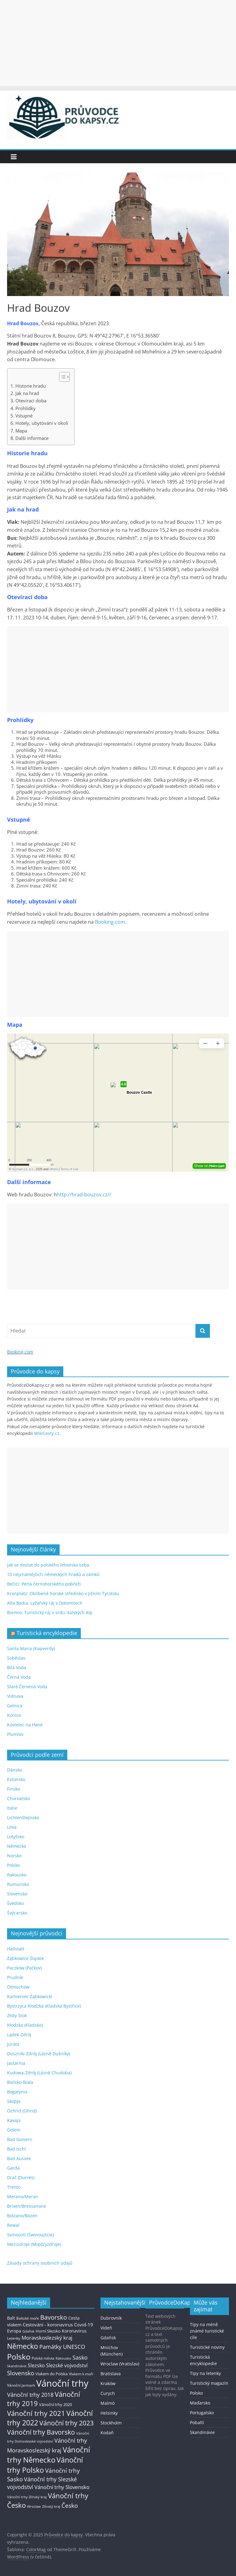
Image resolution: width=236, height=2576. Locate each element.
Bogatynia (17, 2092)
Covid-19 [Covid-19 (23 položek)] (83, 2324)
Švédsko (15, 1903)
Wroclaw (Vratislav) (119, 2364)
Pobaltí (197, 2422)
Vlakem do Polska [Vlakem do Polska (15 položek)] (51, 2373)
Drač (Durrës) (20, 2177)
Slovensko (17, 1894)
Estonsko (16, 1779)
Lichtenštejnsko (23, 1817)
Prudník (15, 1977)
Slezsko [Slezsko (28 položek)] (36, 2365)
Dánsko (14, 1770)
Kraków (108, 2383)
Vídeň (106, 2328)
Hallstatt (15, 1949)
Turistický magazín (209, 2383)
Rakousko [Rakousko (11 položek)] (63, 2358)
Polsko (13, 1865)
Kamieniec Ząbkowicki (29, 1996)
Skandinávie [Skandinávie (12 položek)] (16, 2366)
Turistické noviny (207, 2347)
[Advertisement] (118, 43)
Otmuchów (18, 1987)
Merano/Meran (22, 2196)
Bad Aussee (19, 2158)
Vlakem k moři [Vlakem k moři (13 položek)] (81, 2373)
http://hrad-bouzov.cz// (84, 1194)
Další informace (32, 438)
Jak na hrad (27, 393)
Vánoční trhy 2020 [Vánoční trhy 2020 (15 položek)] (55, 2404)
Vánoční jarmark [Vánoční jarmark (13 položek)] (21, 2385)
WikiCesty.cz (46, 1433)
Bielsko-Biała (20, 2082)
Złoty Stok (17, 2015)
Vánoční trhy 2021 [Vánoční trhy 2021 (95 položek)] (36, 2413)
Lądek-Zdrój (19, 2034)
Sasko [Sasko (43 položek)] (80, 2357)
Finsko (13, 1789)
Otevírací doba (30, 400)
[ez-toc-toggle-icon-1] (61, 377)
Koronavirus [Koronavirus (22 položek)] (74, 2331)
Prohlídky (25, 408)
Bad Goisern (19, 2139)
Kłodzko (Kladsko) (25, 2025)
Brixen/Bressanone (26, 2206)
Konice (14, 1715)
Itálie (12, 1808)
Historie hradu (30, 386)
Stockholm (111, 2423)
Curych (107, 2393)
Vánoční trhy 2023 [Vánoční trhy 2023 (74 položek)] (66, 2423)
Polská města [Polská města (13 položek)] (43, 2358)
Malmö (107, 2403)
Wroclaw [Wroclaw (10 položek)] (34, 2506)
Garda (13, 2168)
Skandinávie (202, 2432)
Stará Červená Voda (27, 1686)
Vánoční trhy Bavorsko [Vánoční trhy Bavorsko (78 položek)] (41, 2432)
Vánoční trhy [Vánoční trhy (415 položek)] (62, 2383)
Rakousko (16, 1875)
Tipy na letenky (205, 2373)
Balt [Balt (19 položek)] (11, 2318)
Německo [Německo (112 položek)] (22, 2346)
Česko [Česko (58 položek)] (69, 2505)
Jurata (13, 2044)
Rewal (13, 2225)
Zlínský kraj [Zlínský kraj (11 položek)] (51, 2506)
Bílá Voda (16, 1667)
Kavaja (14, 2120)
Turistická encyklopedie (47, 1633)
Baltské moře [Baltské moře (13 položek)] (27, 2318)
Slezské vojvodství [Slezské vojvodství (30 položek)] (67, 2365)
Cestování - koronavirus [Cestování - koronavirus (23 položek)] (48, 2324)
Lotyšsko (15, 1836)
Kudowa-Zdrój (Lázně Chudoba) (39, 2073)
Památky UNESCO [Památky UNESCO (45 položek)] (62, 2346)
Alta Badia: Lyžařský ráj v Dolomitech (44, 1603)
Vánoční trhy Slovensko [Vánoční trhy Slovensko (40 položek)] (61, 2487)
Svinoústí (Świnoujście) (30, 2235)
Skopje (14, 2101)
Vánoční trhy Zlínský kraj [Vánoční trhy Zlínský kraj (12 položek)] (27, 2497)
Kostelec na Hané (25, 1725)
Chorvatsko (18, 1798)
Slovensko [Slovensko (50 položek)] (20, 2373)
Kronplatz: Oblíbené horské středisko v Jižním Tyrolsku (63, 1593)
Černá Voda (19, 1677)
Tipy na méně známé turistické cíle (207, 2330)
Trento (14, 2187)
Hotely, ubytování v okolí (41, 423)
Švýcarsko (17, 1913)
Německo (16, 1846)
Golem (13, 2130)
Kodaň (107, 2433)
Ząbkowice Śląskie (25, 1958)
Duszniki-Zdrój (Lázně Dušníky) (38, 2053)
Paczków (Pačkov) (24, 1968)
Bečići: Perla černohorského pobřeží (44, 1584)
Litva (12, 1827)
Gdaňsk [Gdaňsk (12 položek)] (28, 2331)
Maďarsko (200, 2403)
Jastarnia (16, 2063)
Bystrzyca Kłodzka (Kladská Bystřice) (44, 2006)
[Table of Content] (64, 377)
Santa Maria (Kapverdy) (31, 1648)
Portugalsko (202, 2413)
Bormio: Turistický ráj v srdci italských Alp (49, 1612)
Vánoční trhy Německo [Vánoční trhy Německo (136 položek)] (48, 2455)
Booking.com (110, 922)
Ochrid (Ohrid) (22, 2111)
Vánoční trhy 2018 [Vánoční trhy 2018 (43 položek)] (30, 2394)
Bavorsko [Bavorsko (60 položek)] (53, 2317)
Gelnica (14, 1706)
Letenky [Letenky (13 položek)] (13, 2338)
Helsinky (109, 2413)
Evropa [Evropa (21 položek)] (14, 2331)
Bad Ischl (16, 2149)
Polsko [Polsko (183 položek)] (18, 2356)
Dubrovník (111, 2318)
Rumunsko (18, 1884)
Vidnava (15, 1696)
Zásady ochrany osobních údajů (40, 2263)
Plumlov (15, 1734)
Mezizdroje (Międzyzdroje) (34, 2244)
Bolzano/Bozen (22, 2215)
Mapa (21, 431)
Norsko (14, 1856)
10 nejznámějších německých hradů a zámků (53, 1574)
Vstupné (24, 416)
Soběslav (16, 1658)
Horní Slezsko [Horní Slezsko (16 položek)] (48, 2331)
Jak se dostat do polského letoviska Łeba (48, 1565)
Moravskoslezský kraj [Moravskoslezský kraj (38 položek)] (47, 2337)
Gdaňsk (108, 2338)
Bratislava (110, 2373)
